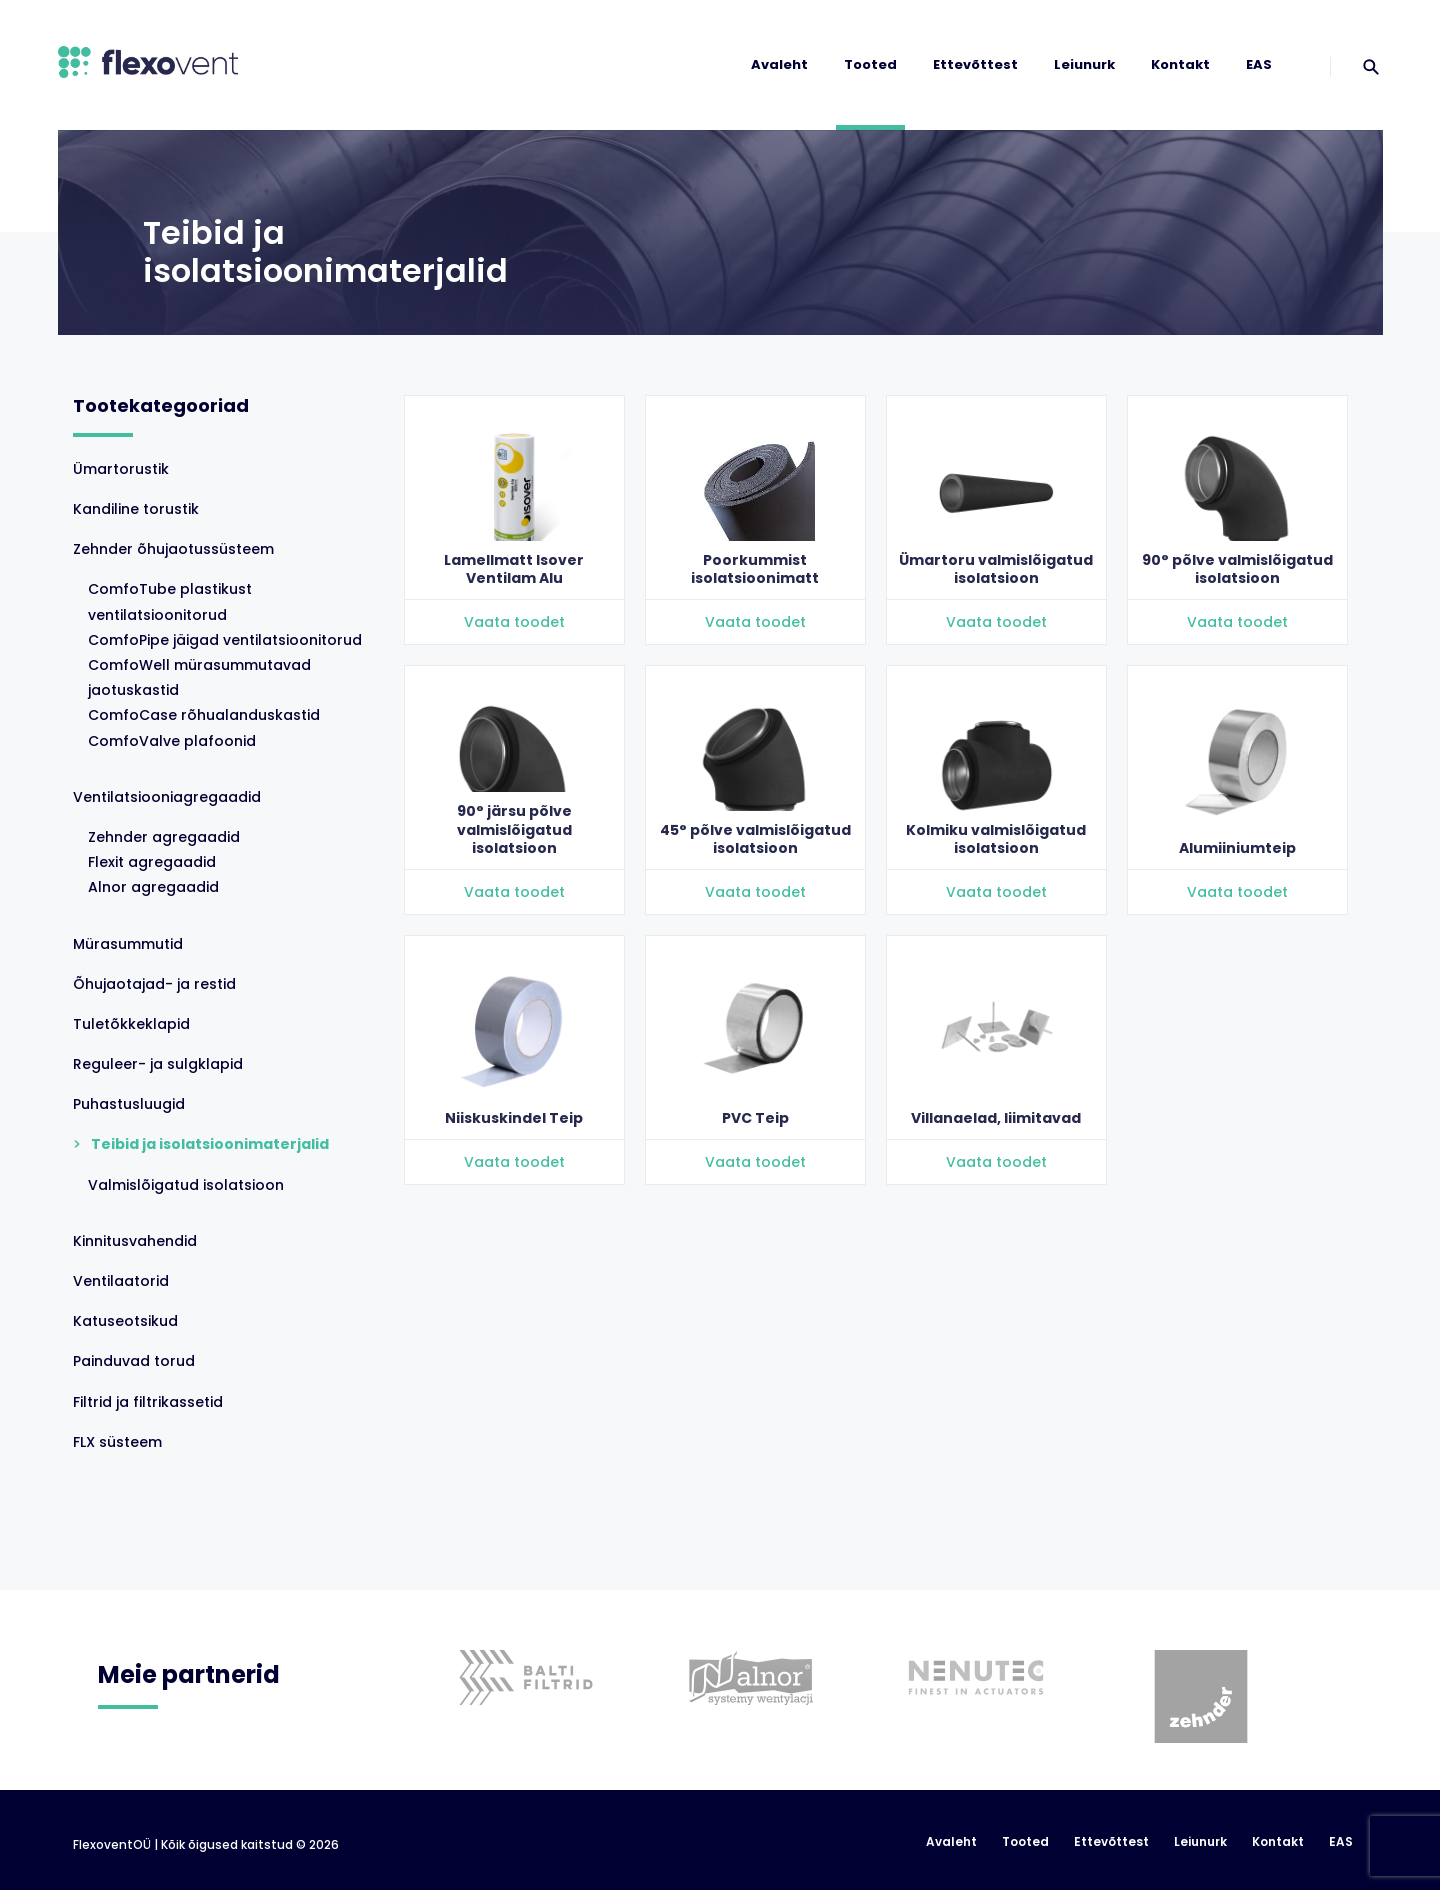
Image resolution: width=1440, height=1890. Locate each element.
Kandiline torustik (136, 509)
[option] (518, 1647)
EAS (1259, 64)
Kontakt (1180, 64)
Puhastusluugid (129, 1104)
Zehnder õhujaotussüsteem (173, 549)
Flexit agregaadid (152, 862)
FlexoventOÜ (112, 1845)
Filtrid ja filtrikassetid (148, 1402)
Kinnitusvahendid (135, 1241)
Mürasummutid (128, 944)
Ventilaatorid (121, 1281)
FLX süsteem (117, 1442)
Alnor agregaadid (153, 887)
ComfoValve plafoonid (172, 741)
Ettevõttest (975, 64)
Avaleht (779, 64)
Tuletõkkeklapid (131, 1024)
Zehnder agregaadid (164, 837)
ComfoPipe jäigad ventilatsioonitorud (225, 640)
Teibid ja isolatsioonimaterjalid (210, 1144)
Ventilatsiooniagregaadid (167, 797)
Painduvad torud (134, 1361)
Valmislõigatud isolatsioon (186, 1185)
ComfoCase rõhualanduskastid (204, 715)
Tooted (870, 64)
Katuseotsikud (125, 1321)
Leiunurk (1084, 64)
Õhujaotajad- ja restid (154, 984)
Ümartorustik (121, 469)
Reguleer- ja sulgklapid (158, 1064)
